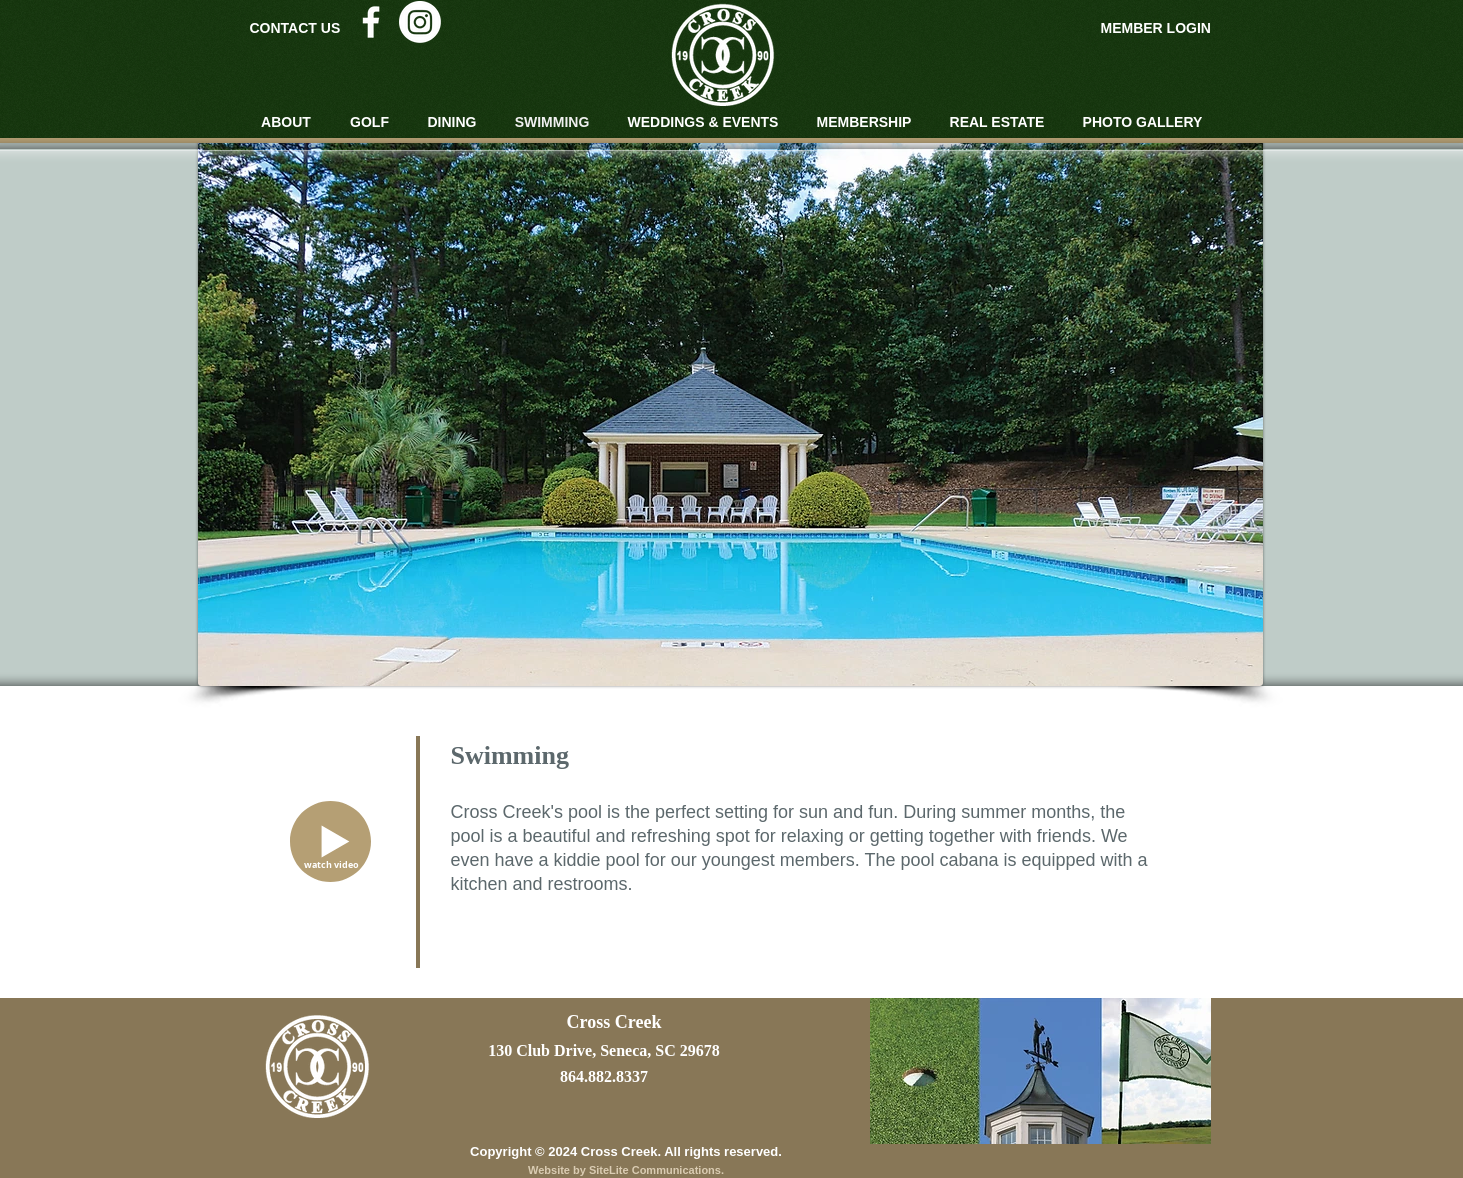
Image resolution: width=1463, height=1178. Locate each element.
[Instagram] (420, 22)
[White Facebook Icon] (371, 22)
